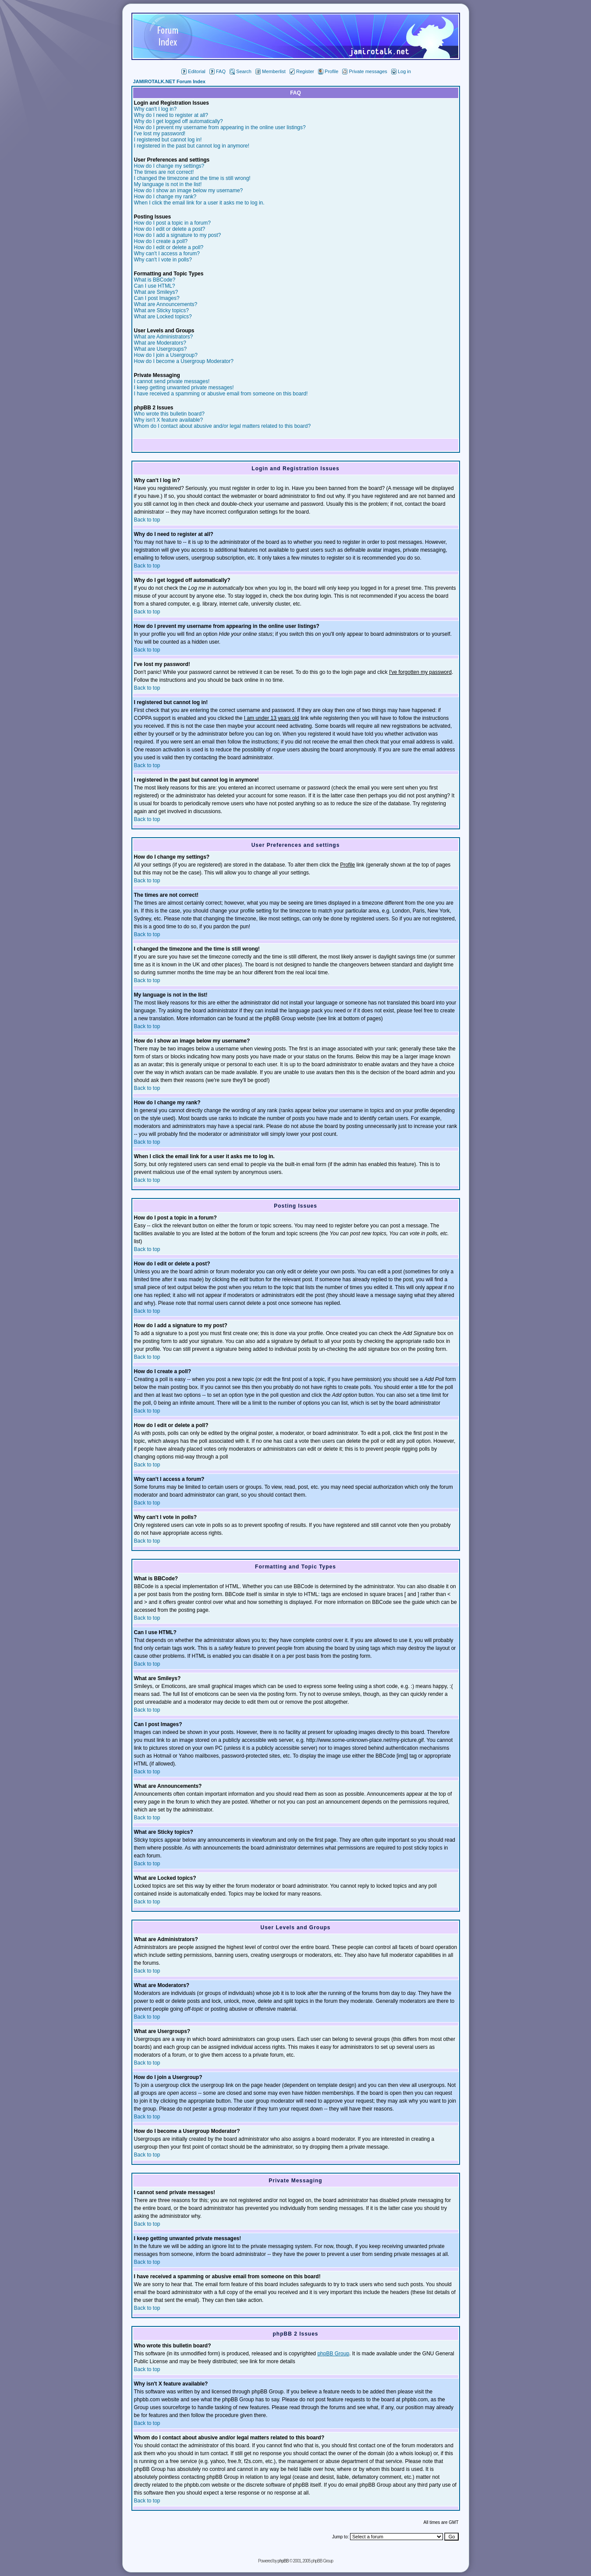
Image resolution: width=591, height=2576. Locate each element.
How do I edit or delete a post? (169, 229)
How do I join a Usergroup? (166, 355)
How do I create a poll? (161, 241)
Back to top (147, 520)
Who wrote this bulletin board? (169, 414)
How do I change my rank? (165, 197)
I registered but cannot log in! (168, 140)
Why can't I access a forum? (167, 253)
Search (240, 71)
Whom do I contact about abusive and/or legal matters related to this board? (222, 426)
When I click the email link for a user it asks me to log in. (199, 203)
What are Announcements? (166, 304)
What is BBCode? (155, 280)
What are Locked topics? (163, 317)
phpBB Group (333, 2353)
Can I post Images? (157, 298)
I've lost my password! (160, 133)
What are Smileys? (156, 292)
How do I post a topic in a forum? (172, 223)
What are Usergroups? (160, 349)
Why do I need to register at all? (171, 115)
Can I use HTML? (154, 286)
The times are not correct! (164, 172)
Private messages (364, 71)
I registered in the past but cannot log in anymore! (192, 146)
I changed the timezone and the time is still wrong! (192, 178)
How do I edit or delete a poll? (169, 247)
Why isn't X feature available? (168, 420)
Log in (401, 71)
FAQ (217, 71)
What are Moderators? (160, 343)
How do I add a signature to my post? (177, 235)
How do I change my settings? (169, 166)
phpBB (283, 2560)
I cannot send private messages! (172, 381)
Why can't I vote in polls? (163, 260)
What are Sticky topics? (161, 310)
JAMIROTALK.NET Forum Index (169, 81)
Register (302, 71)
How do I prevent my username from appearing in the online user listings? (220, 127)
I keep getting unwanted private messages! (184, 387)
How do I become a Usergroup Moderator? (184, 361)
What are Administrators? (163, 337)
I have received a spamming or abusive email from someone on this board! (221, 394)
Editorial (193, 71)
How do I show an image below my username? (188, 190)
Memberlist (270, 71)
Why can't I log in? (155, 109)
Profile (328, 71)
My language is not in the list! (168, 184)
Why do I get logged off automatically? (178, 121)
